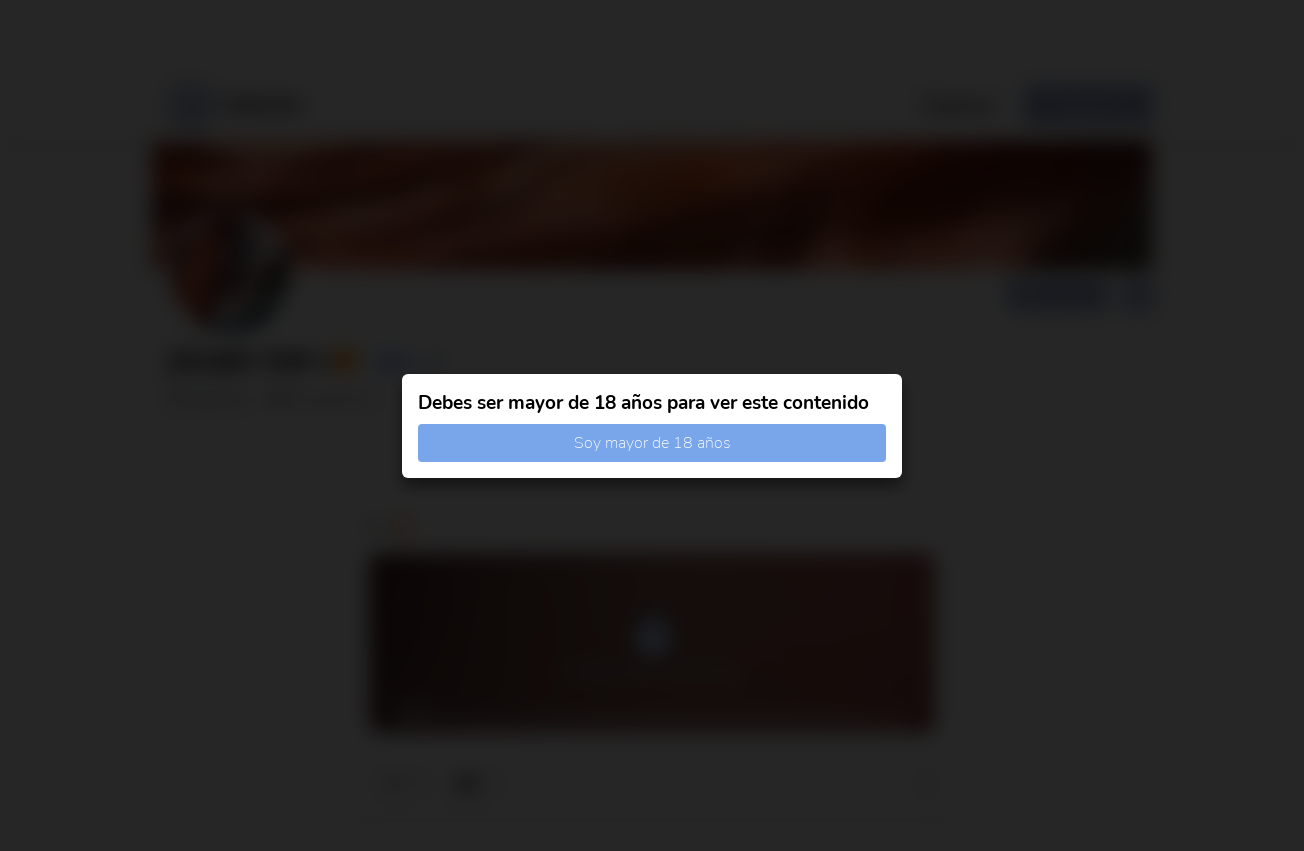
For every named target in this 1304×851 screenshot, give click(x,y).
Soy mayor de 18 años (652, 443)
